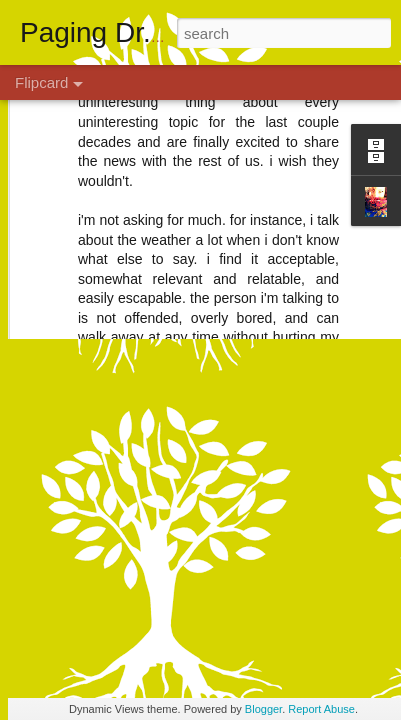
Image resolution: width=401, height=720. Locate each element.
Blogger (263, 709)
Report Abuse (321, 709)
